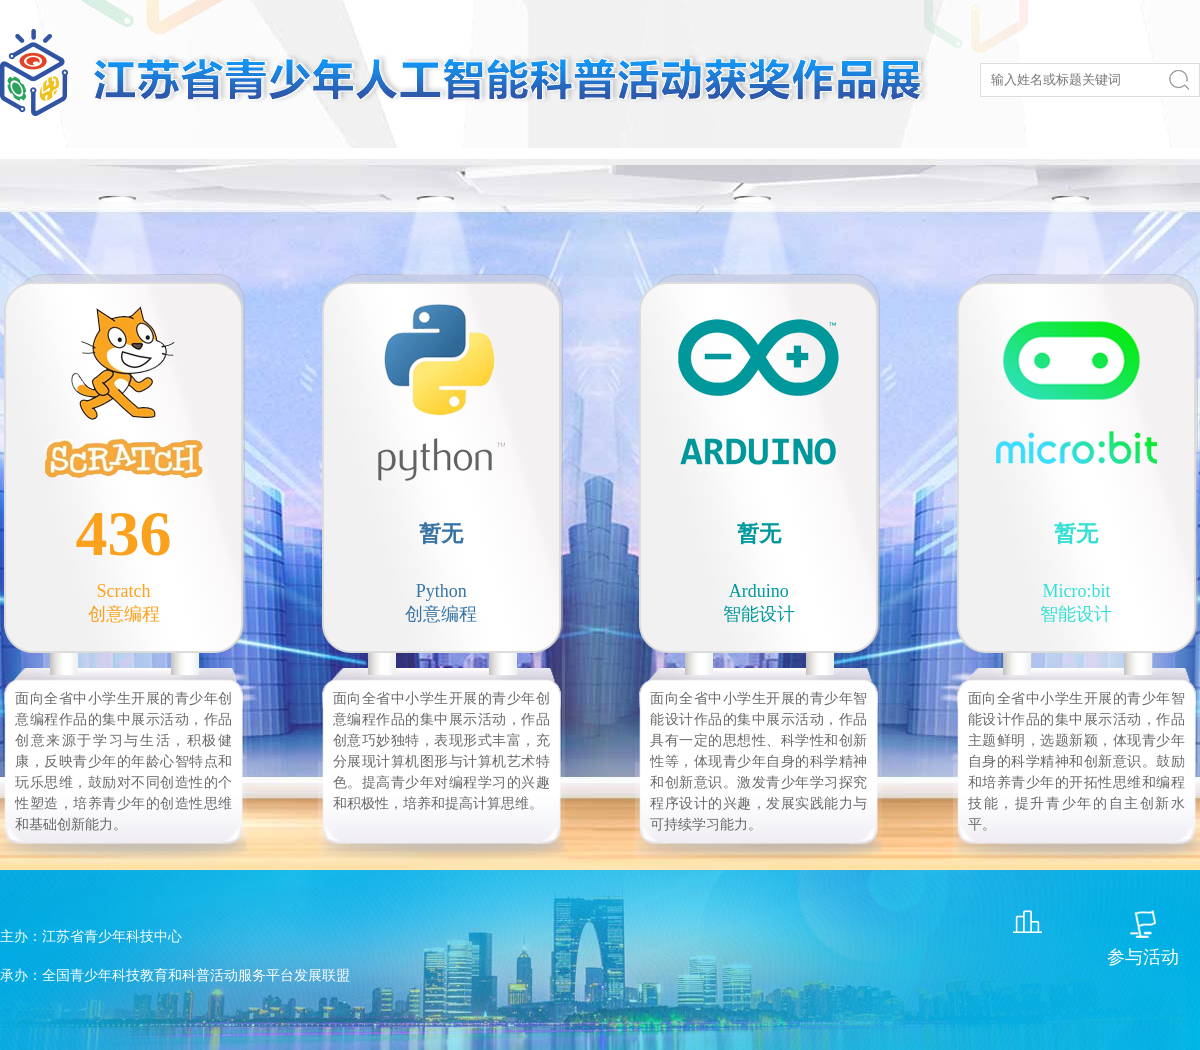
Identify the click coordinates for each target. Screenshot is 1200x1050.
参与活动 (1143, 957)
